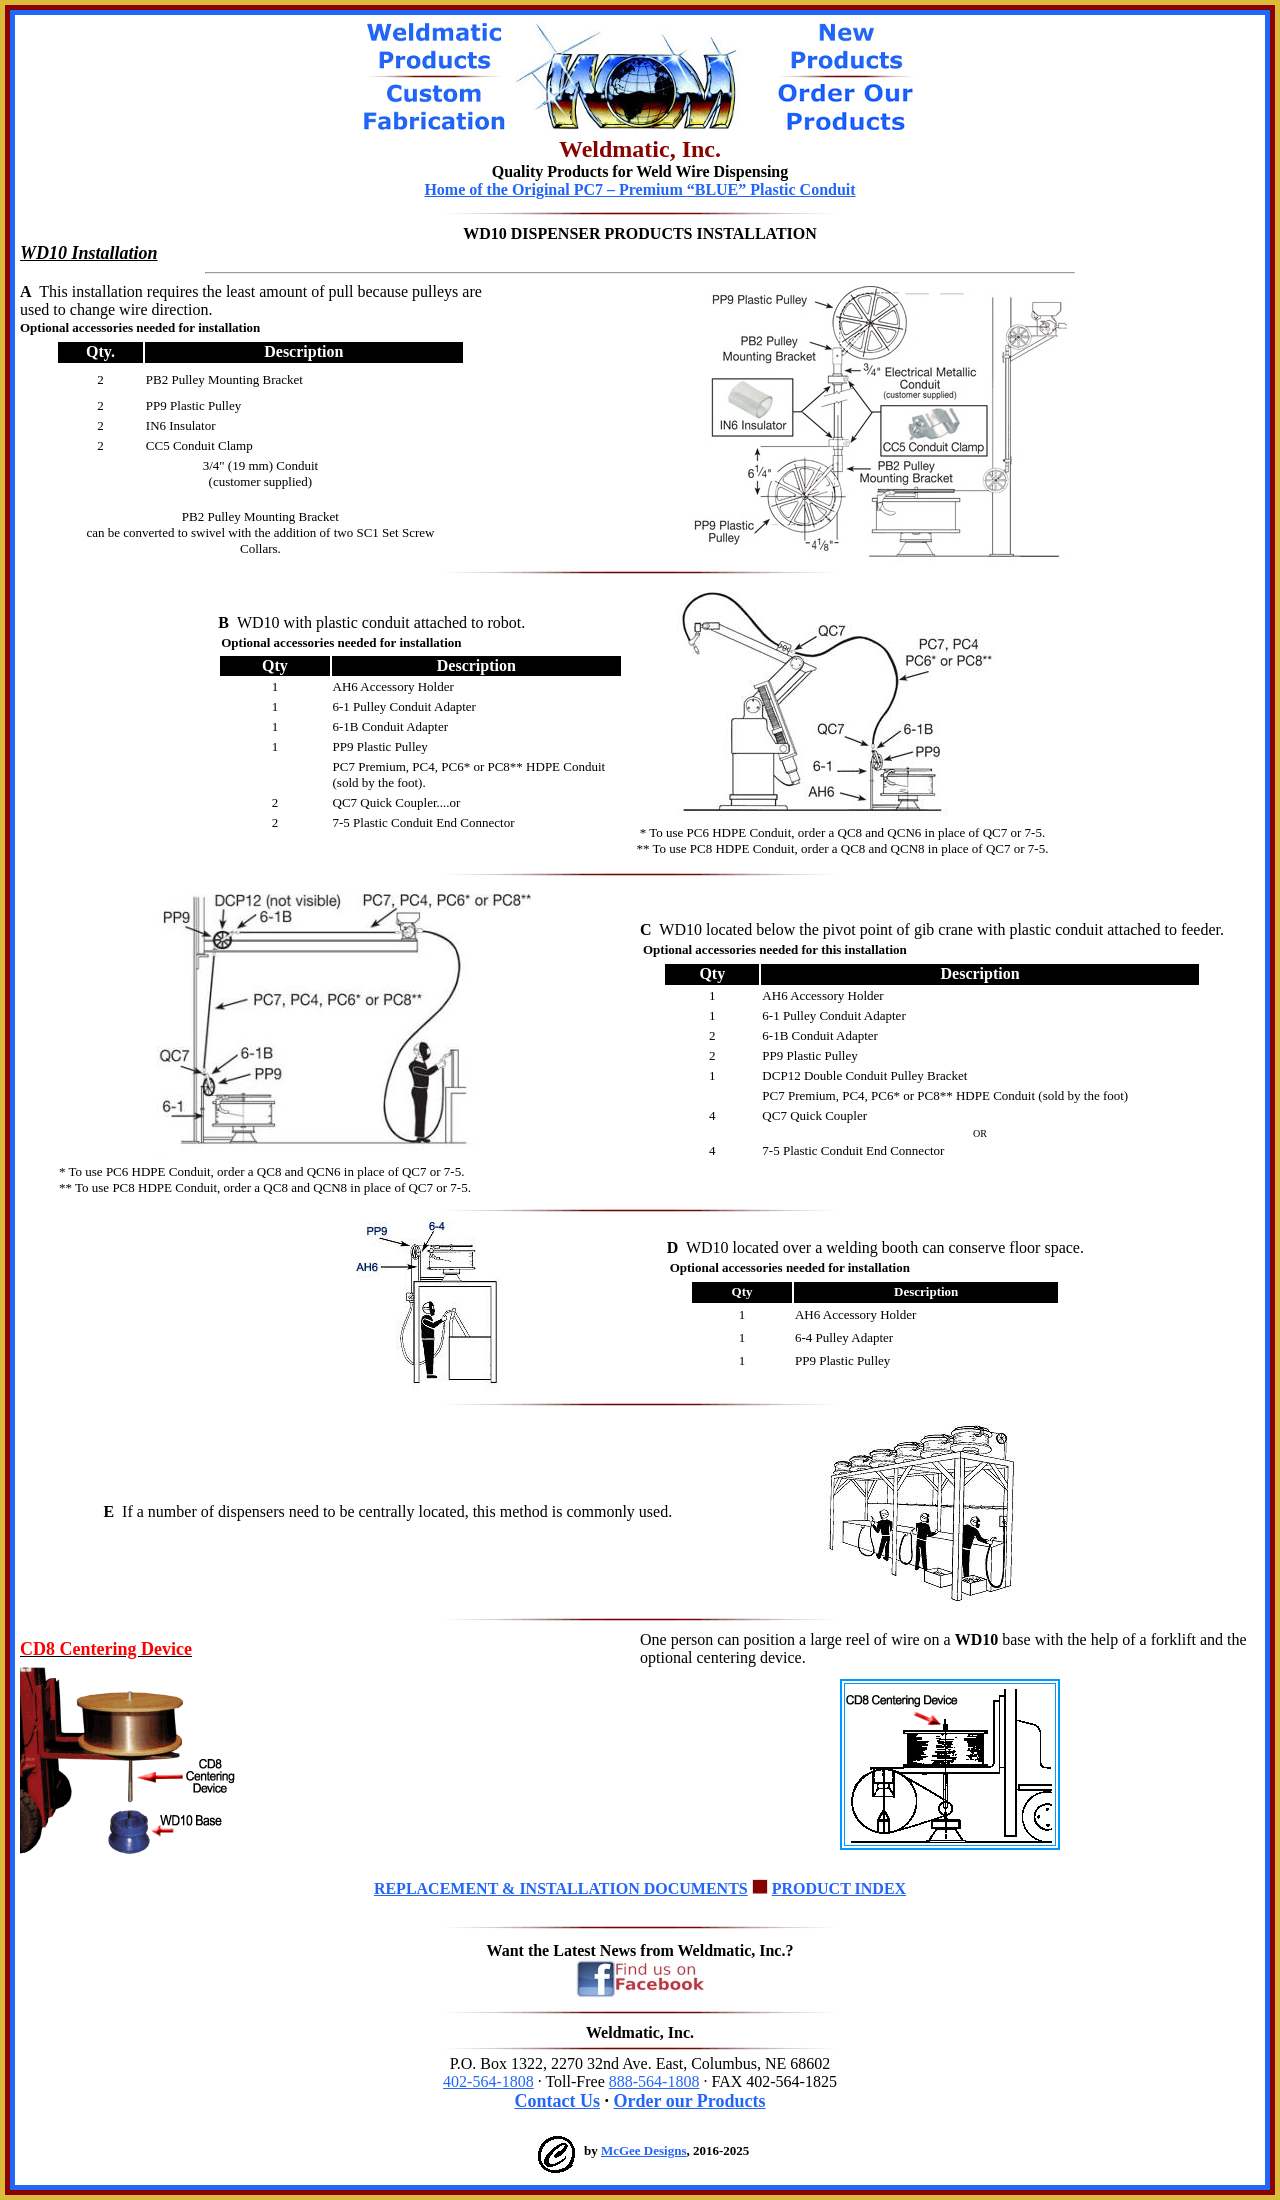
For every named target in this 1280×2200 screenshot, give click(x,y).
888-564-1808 (654, 2081)
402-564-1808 (488, 2081)
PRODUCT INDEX (839, 1888)
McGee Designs (644, 2150)
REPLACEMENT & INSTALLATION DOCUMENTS (561, 1888)
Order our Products (690, 2101)
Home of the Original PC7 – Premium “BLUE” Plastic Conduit (639, 189)
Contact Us (558, 2101)
